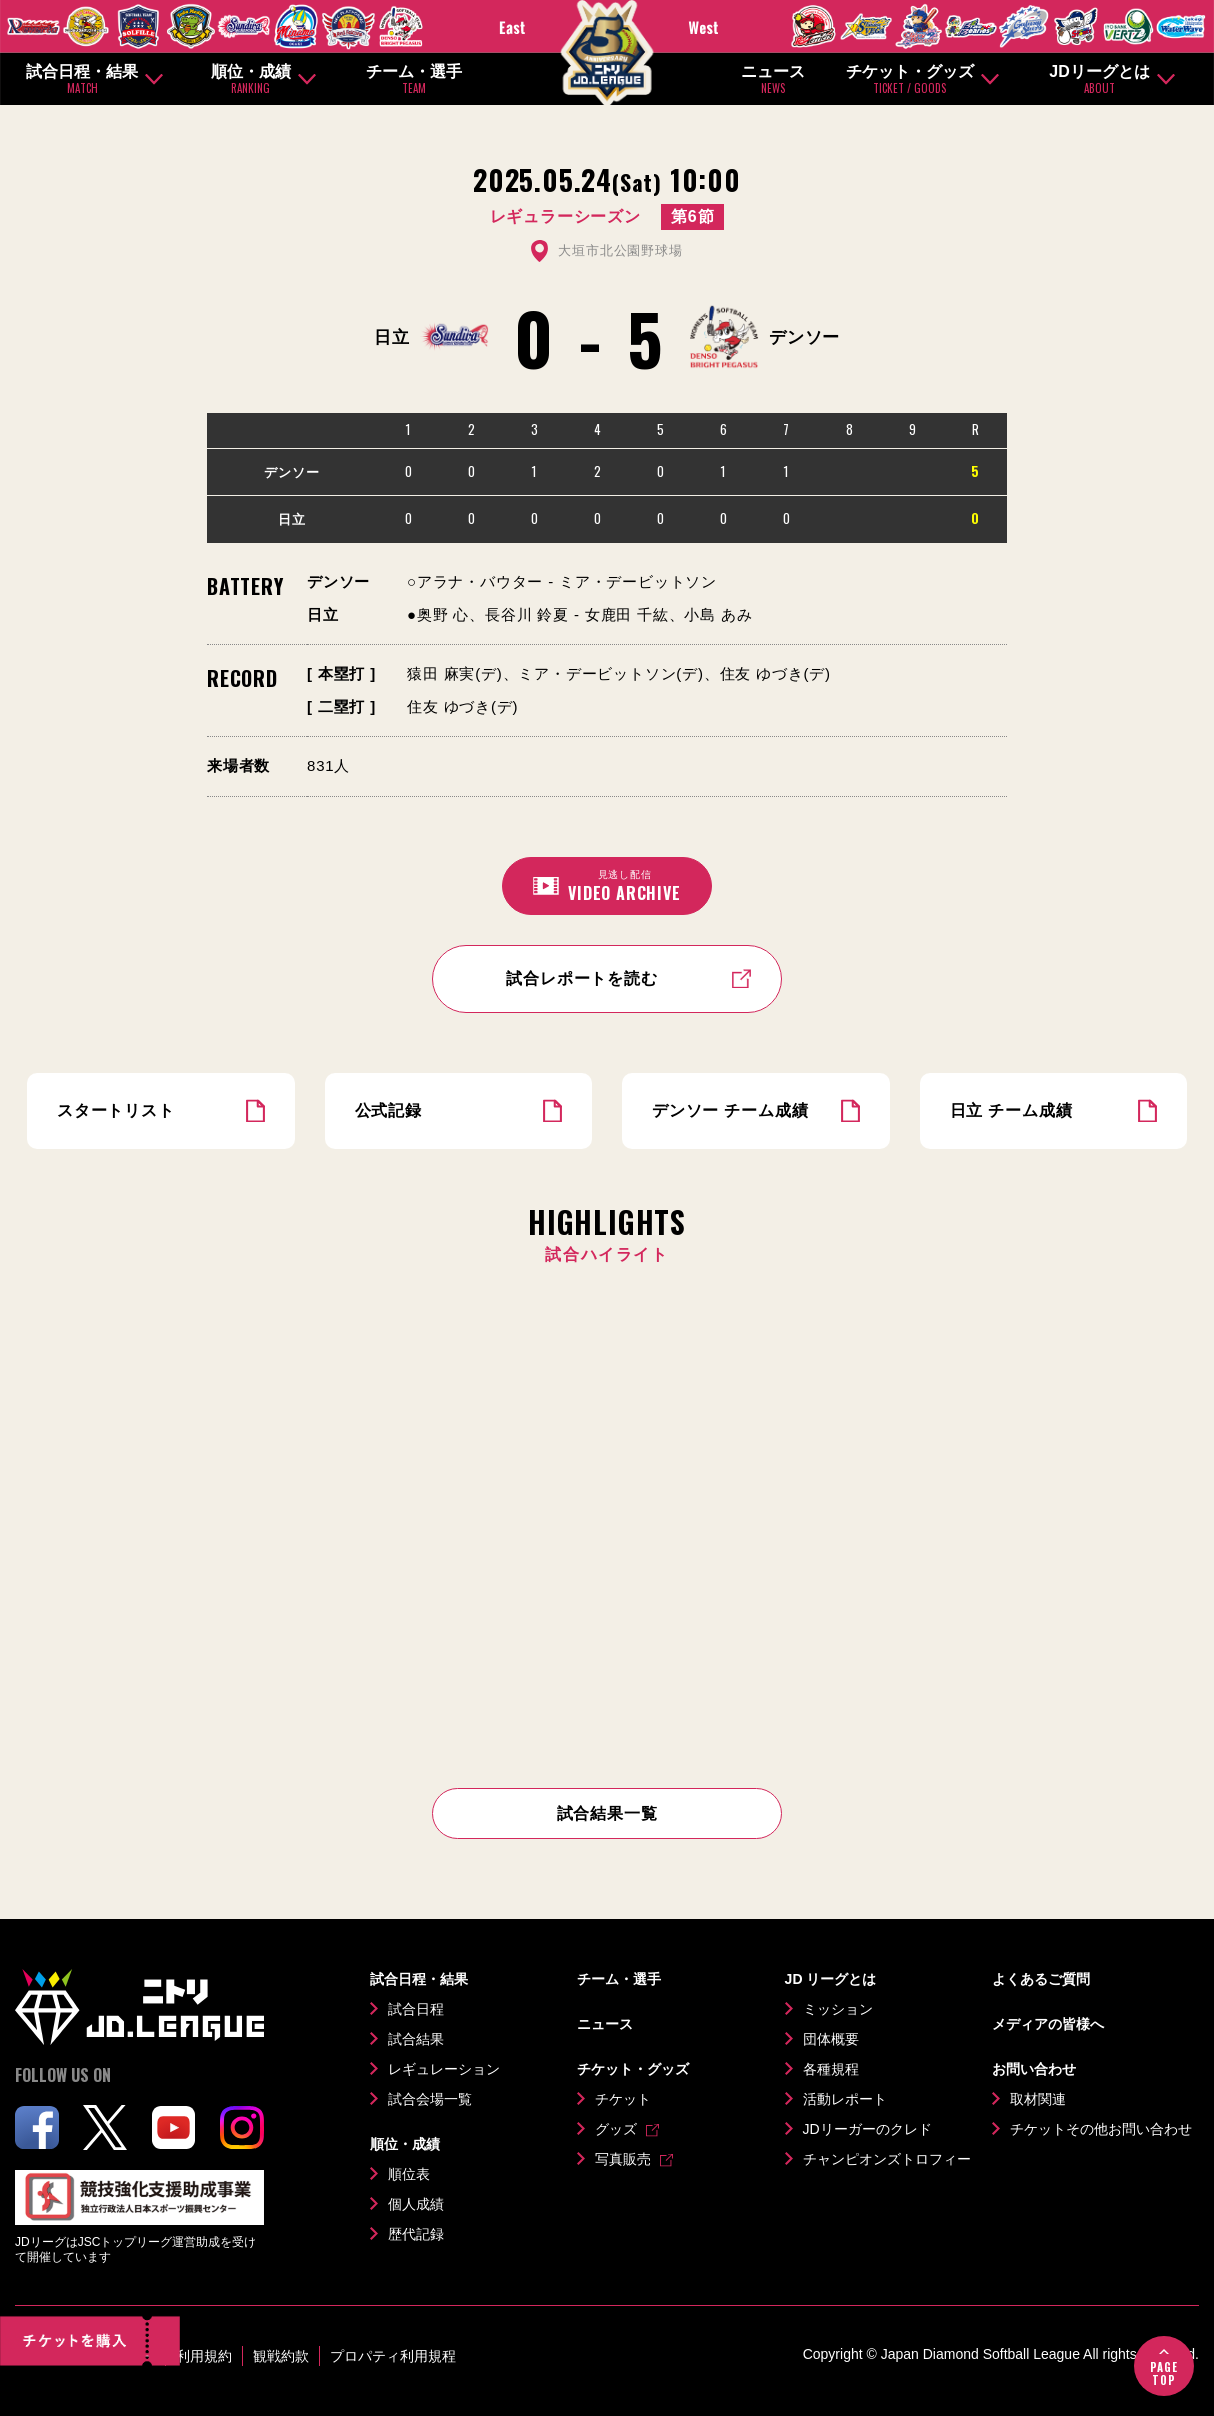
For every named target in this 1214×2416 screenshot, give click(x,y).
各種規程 (831, 2069)
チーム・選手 (414, 79)
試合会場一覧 (430, 2099)
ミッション (838, 2009)
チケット (623, 2099)
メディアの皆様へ (1048, 2024)
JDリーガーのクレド (867, 2129)
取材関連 (1038, 2099)
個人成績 (416, 2204)
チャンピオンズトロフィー (887, 2159)
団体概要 (831, 2039)
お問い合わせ (1034, 2069)
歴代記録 (416, 2234)
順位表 (409, 2174)
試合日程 (416, 2009)
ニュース (773, 79)
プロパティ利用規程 (393, 2356)
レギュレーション (444, 2069)
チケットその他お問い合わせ (1101, 2129)
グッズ (616, 2129)
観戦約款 (281, 2356)
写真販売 (623, 2159)
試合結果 (416, 2039)
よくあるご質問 (1041, 1979)
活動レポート (845, 2099)
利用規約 (204, 2356)
